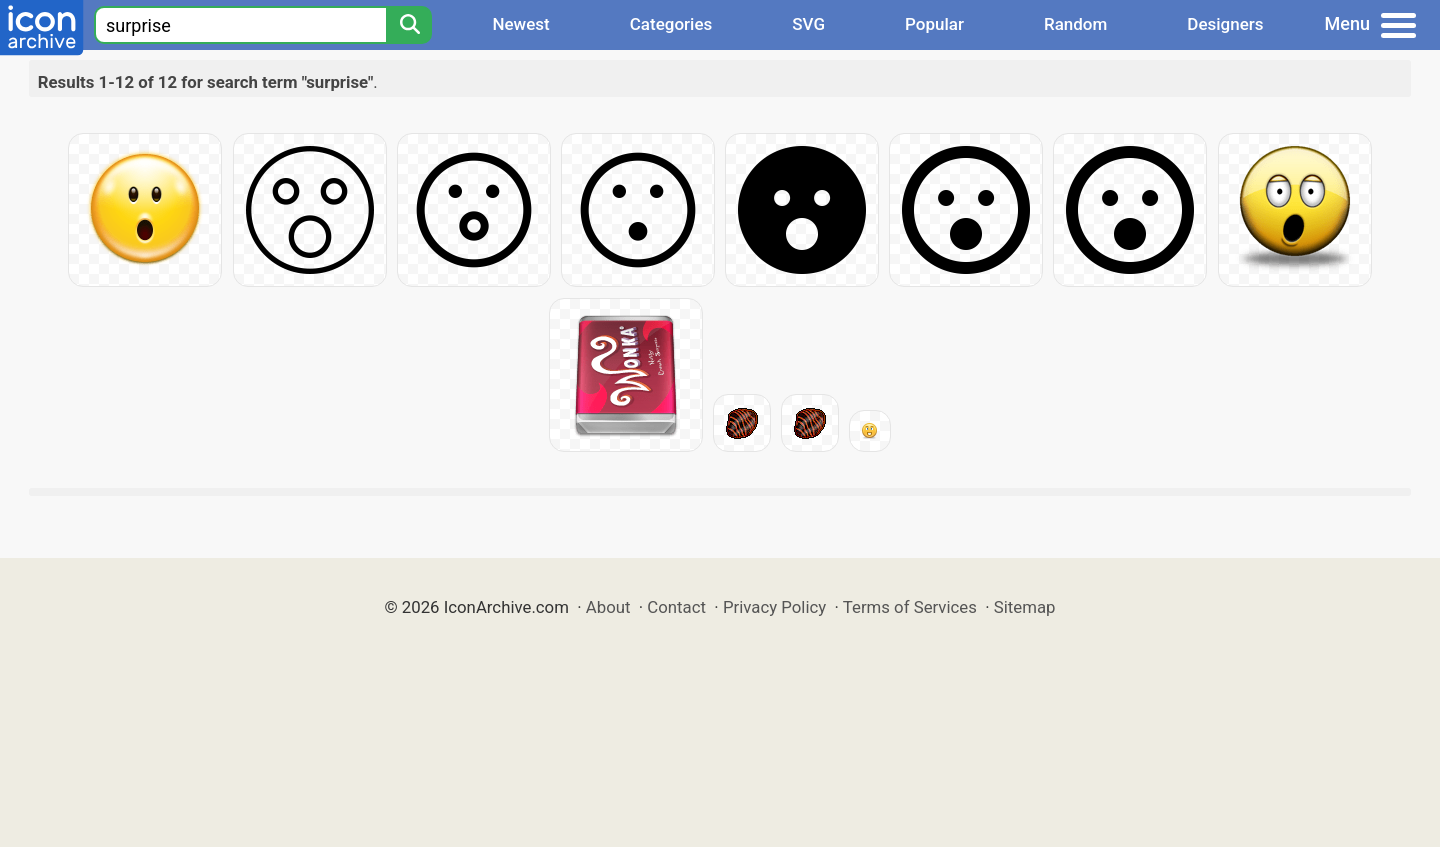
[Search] (409, 25)
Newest (520, 24)
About (608, 607)
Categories (671, 24)
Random (1075, 24)
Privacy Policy (774, 607)
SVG (808, 24)
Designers (1225, 24)
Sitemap (1025, 607)
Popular (934, 24)
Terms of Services (910, 607)
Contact (676, 607)
